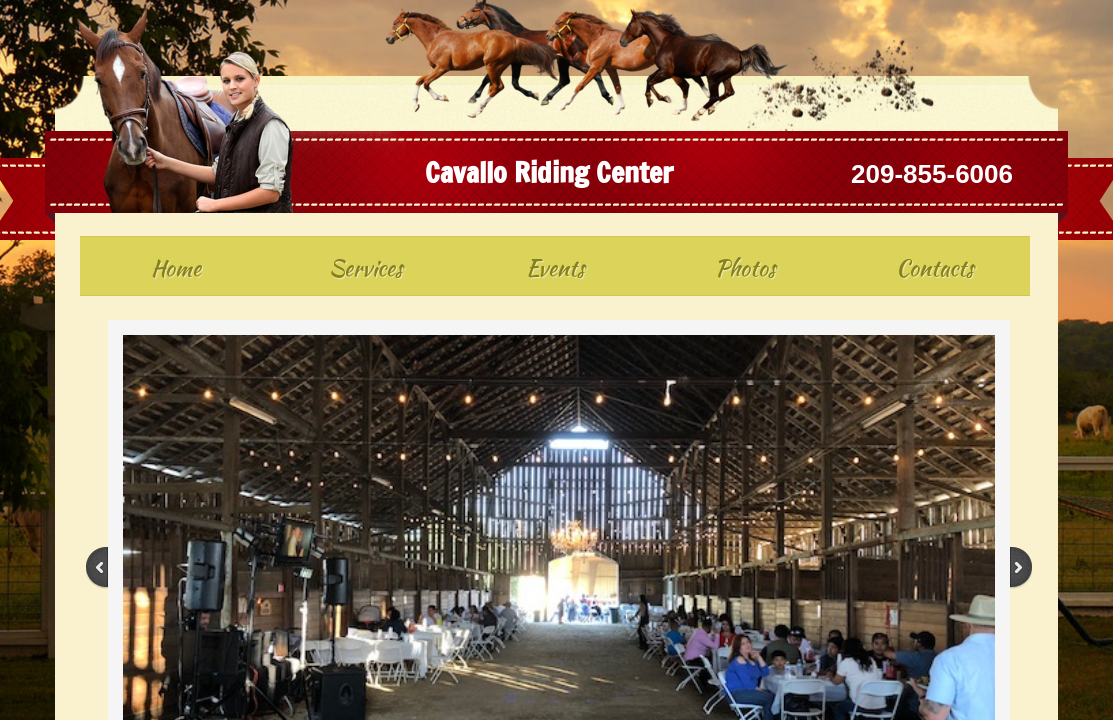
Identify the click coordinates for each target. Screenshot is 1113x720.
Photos (745, 268)
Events (555, 268)
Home (176, 268)
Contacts (935, 268)
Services (366, 268)
